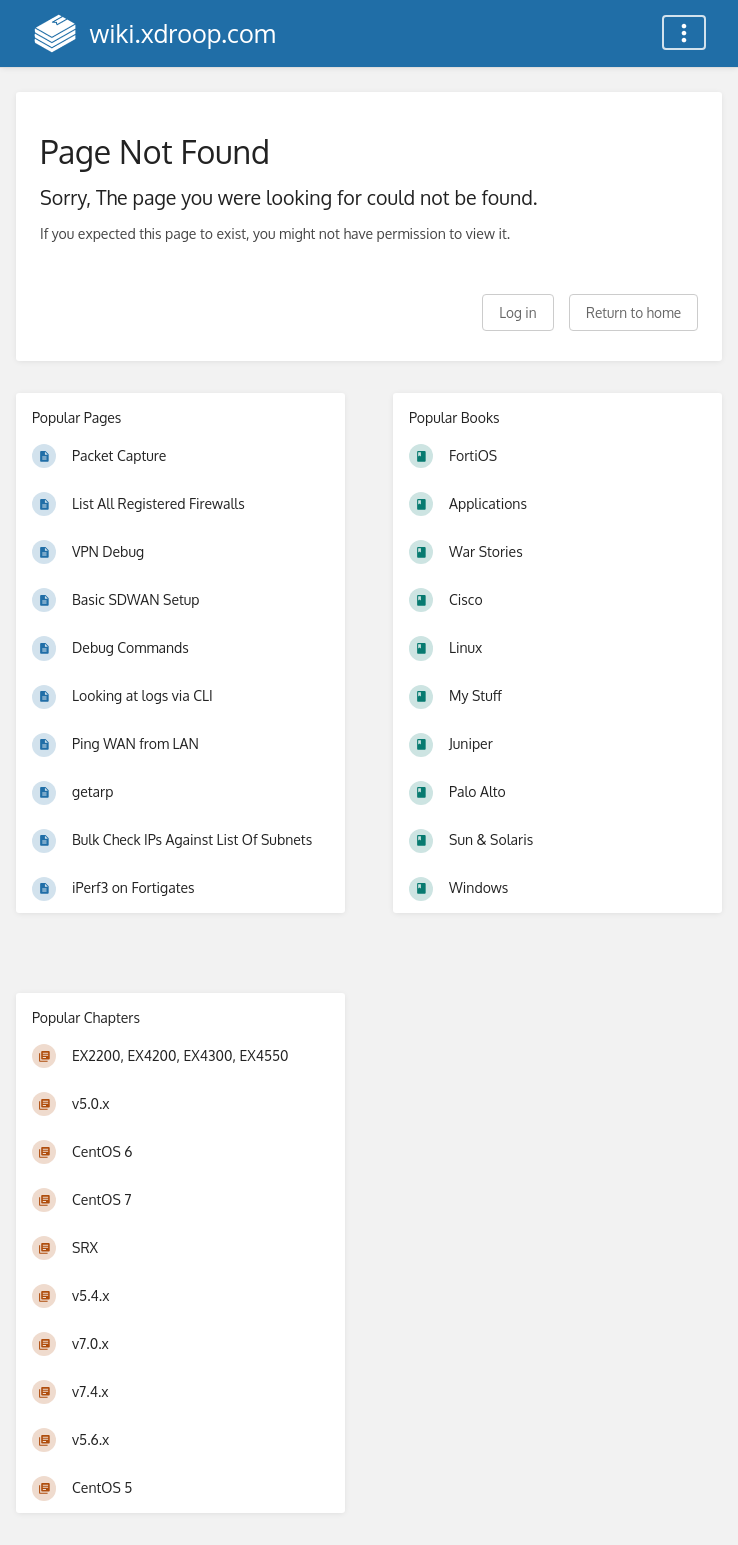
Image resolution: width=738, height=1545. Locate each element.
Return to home (633, 312)
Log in (517, 312)
